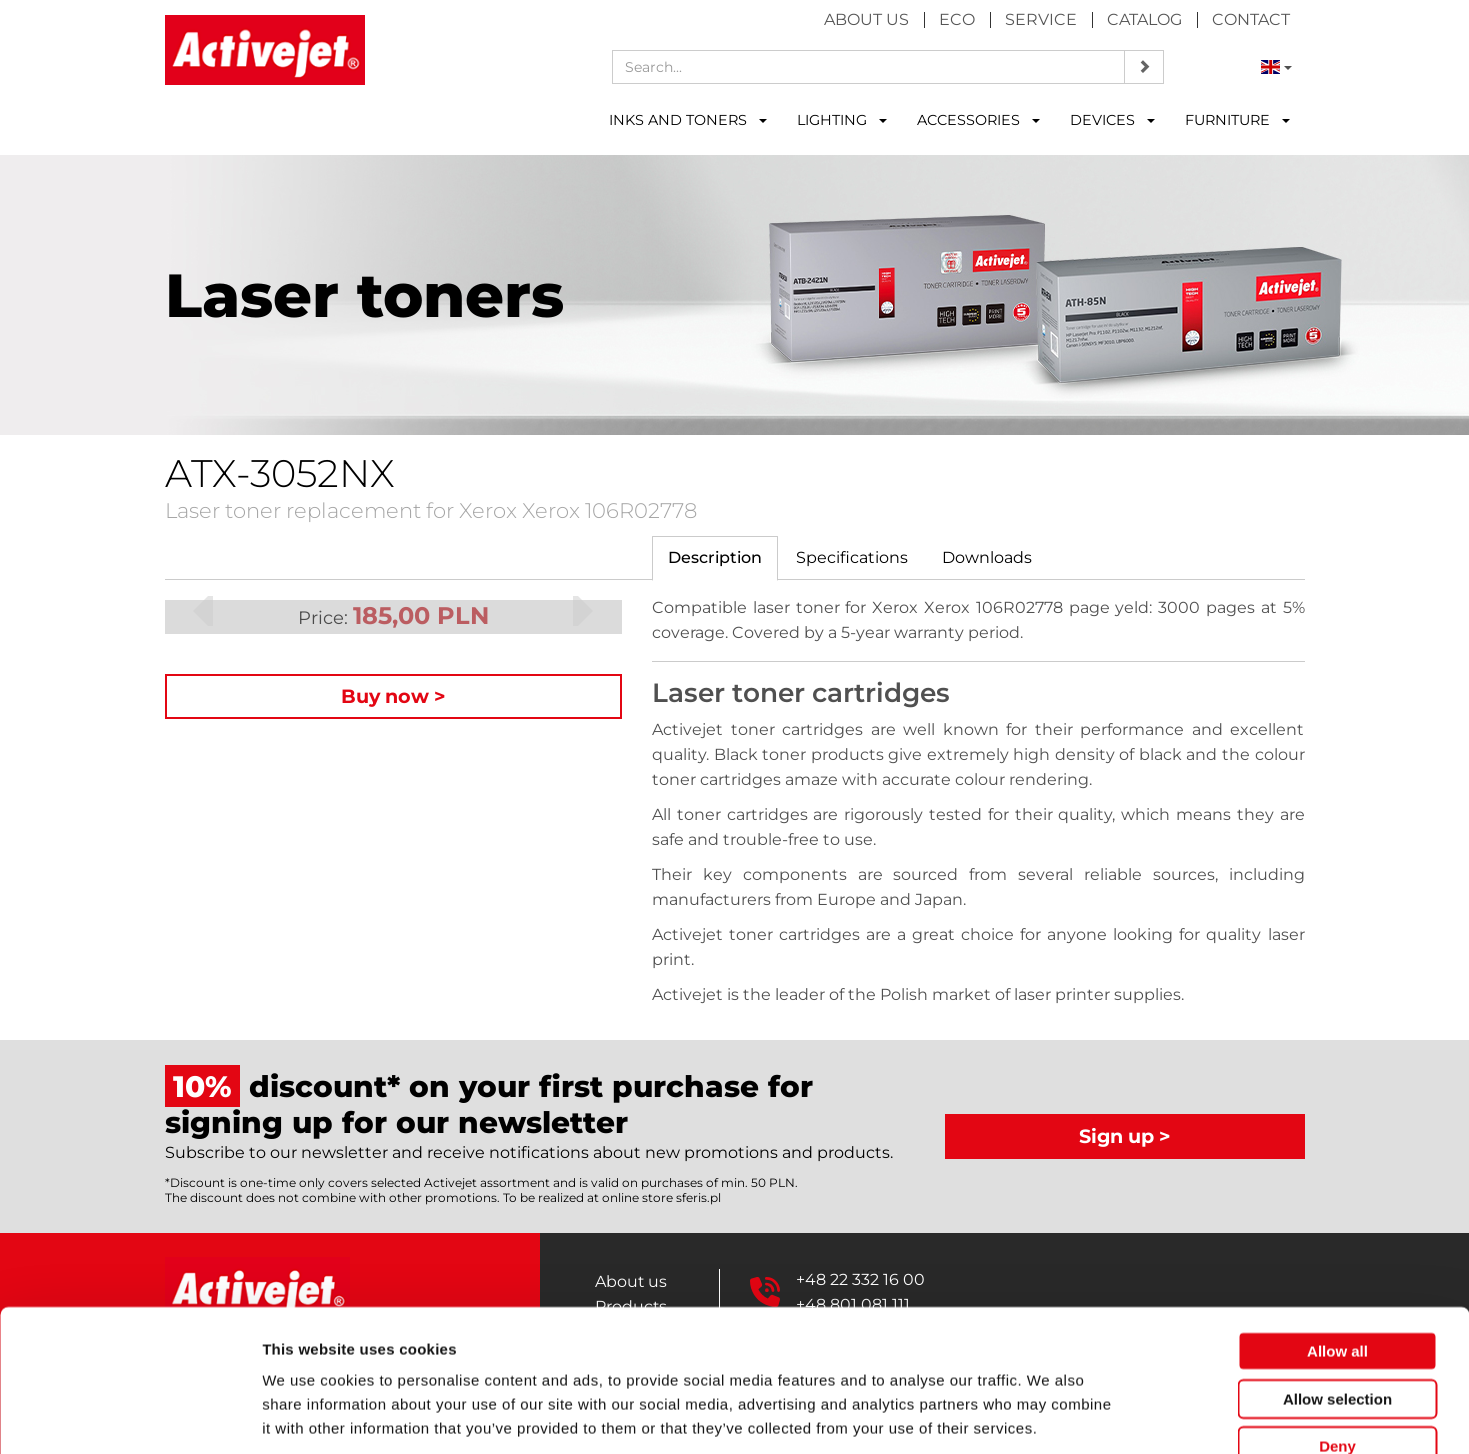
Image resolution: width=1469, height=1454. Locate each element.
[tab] (715, 558)
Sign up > (1125, 1136)
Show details (1049, 1414)
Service (1041, 19)
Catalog (1144, 19)
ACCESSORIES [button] (978, 120)
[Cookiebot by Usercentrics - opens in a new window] (129, 1415)
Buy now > (393, 696)
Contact (1251, 19)
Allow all (1337, 1236)
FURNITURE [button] (1237, 120)
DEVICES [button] (1112, 120)
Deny (1337, 1331)
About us (866, 19)
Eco (957, 19)
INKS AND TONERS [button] (688, 120)
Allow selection (1337, 1284)
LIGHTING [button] (842, 120)
